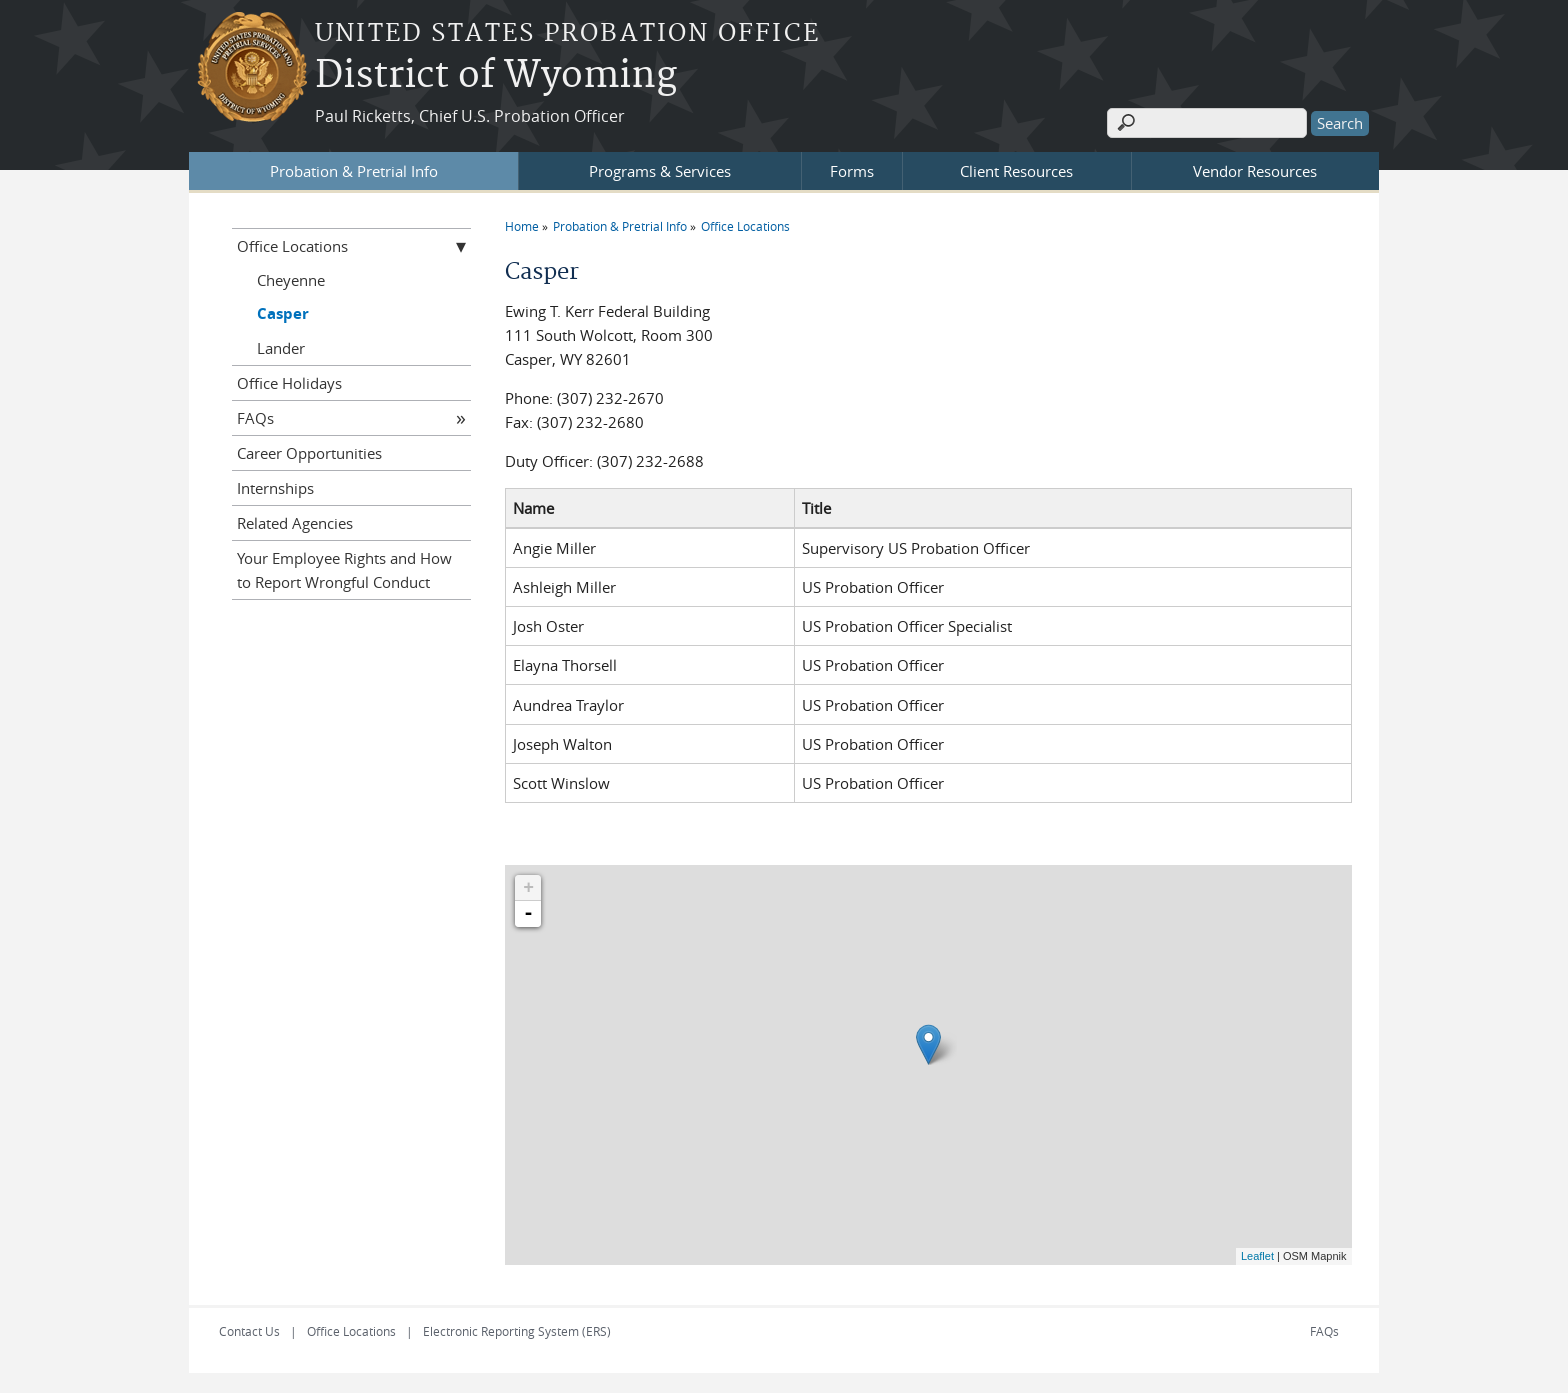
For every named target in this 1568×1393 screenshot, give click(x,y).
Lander (281, 348)
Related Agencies (295, 523)
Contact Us (249, 1331)
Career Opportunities (309, 453)
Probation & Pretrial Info (354, 171)
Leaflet (1257, 1256)
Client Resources (1016, 171)
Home (522, 226)
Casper (283, 313)
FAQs (255, 418)
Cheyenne (291, 280)
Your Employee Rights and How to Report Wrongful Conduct (344, 570)
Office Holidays (289, 383)
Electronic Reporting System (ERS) (517, 1331)
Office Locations (745, 226)
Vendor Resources (1255, 171)
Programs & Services (660, 171)
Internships (275, 488)
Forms (852, 171)
